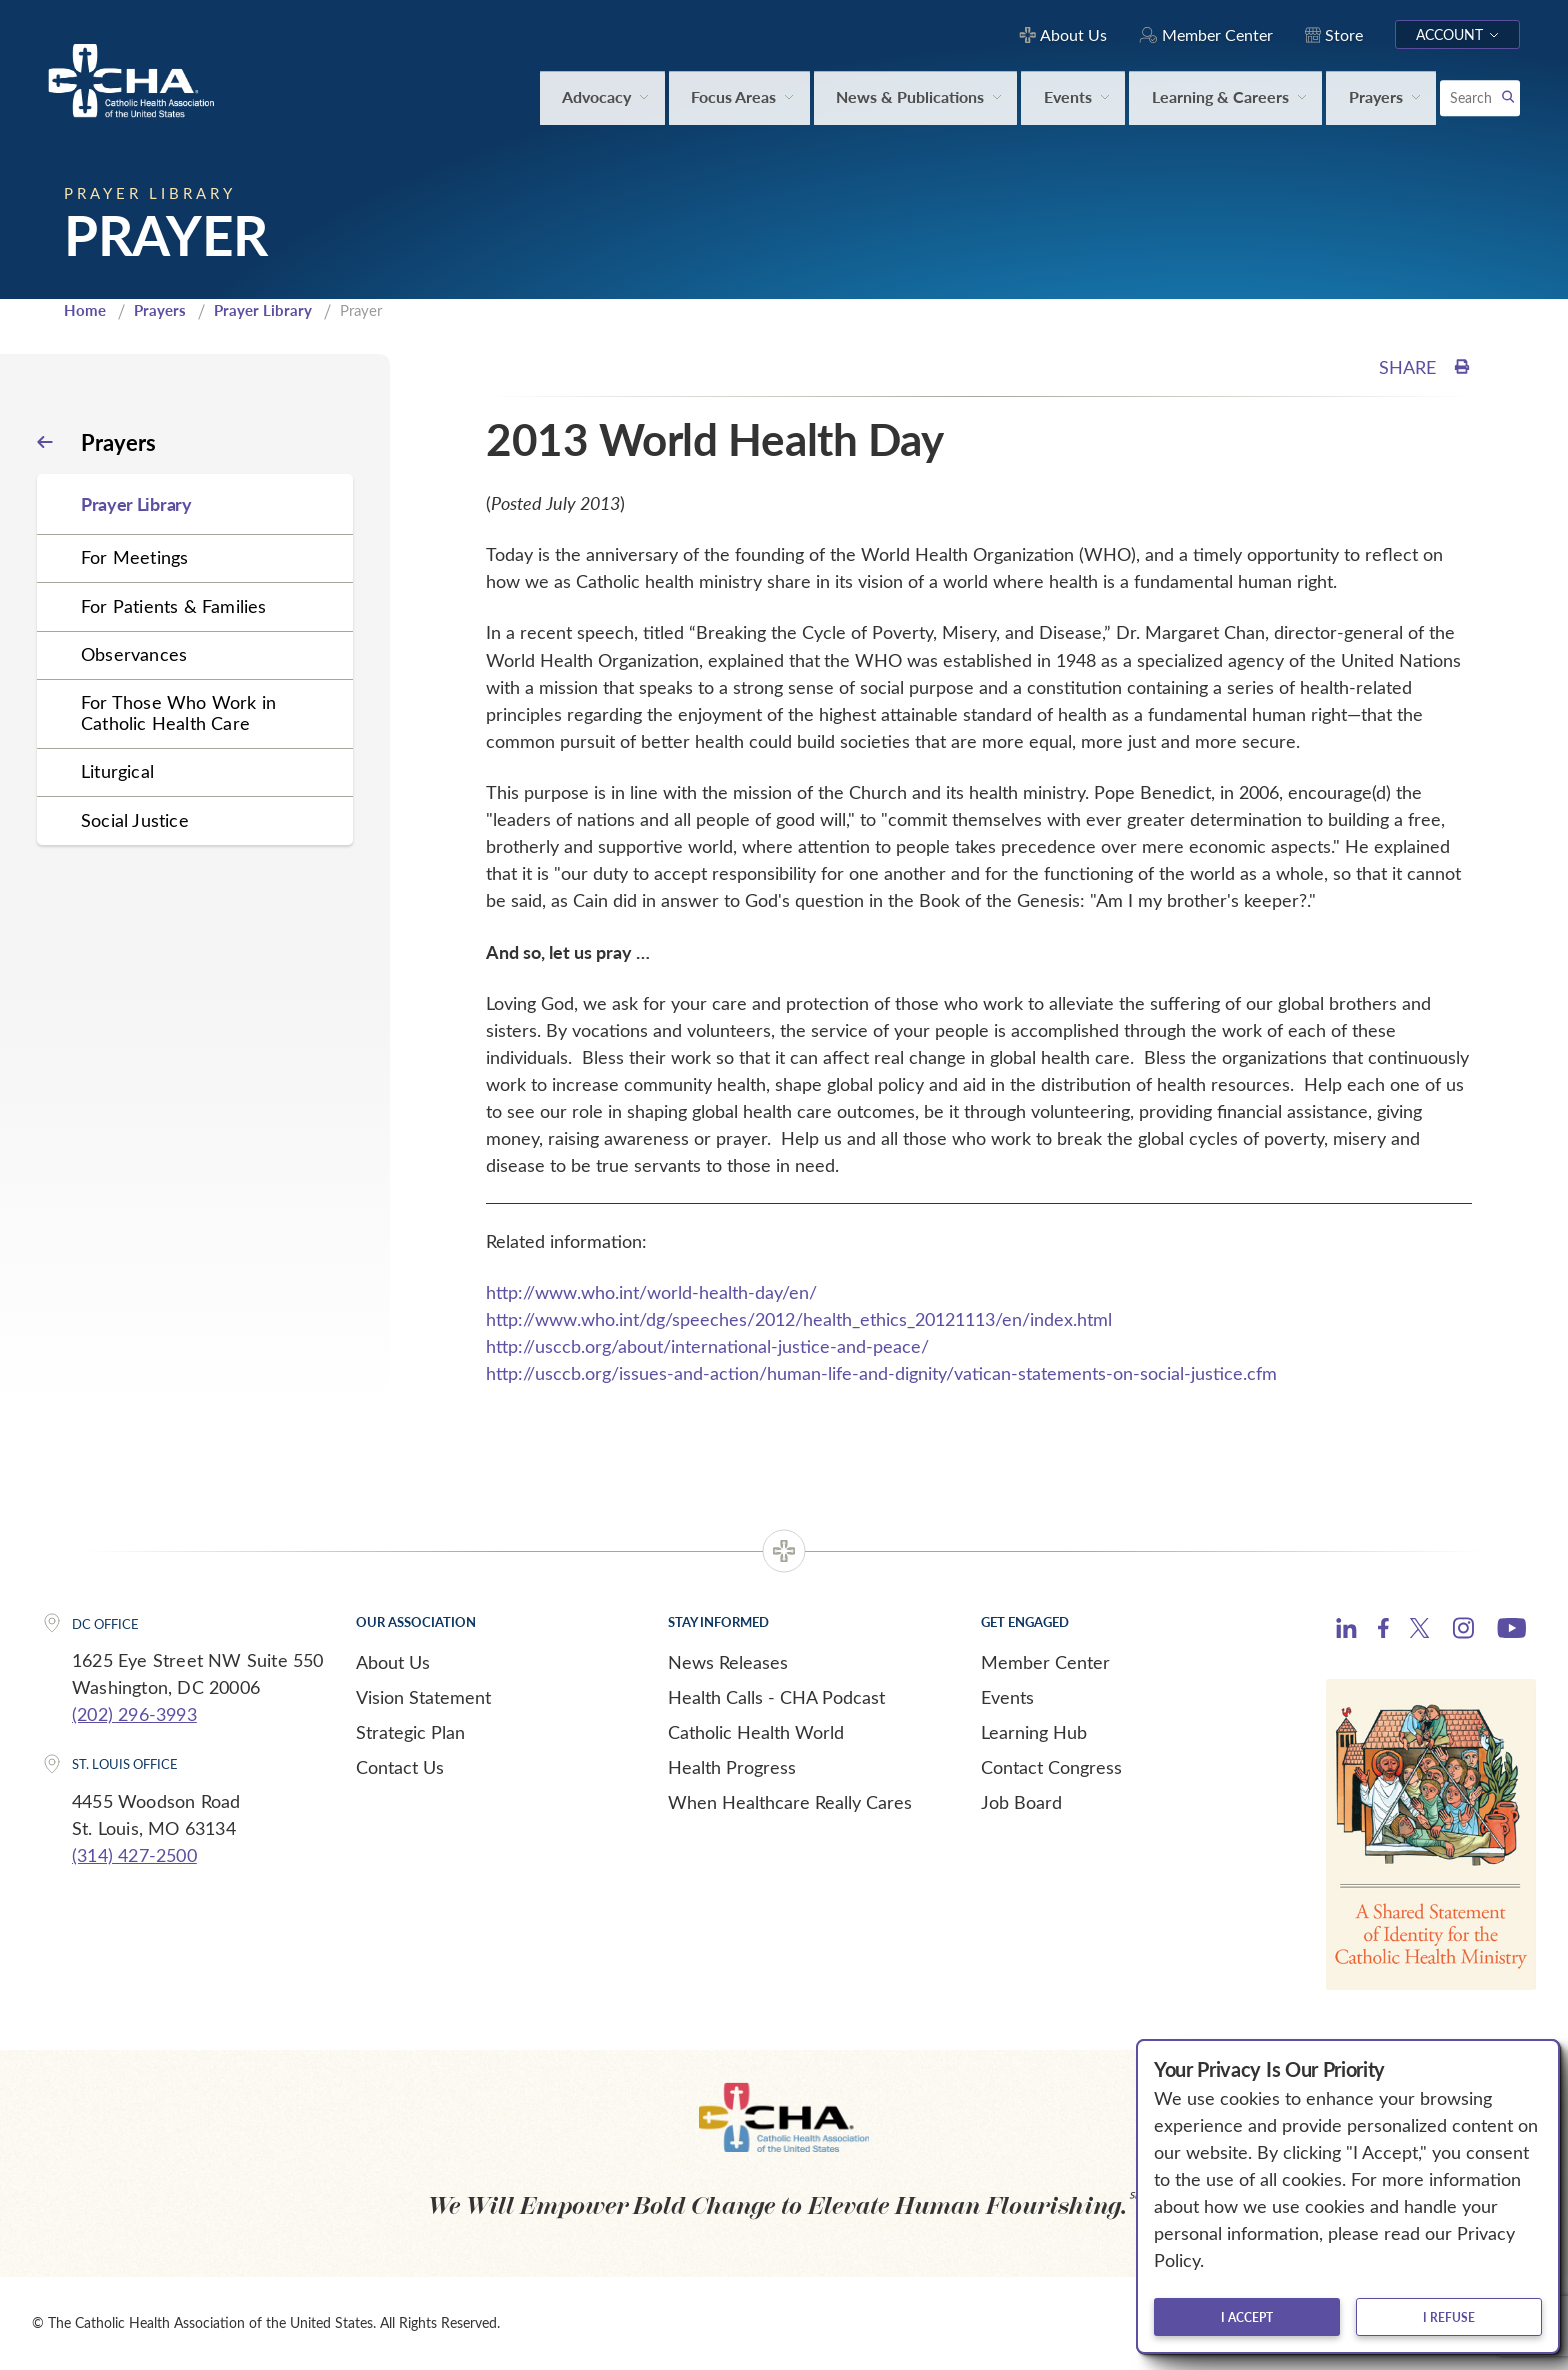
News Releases (728, 1662)
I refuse (1449, 2317)
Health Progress (732, 1767)
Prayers (160, 310)
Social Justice (135, 820)
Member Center (1045, 1662)
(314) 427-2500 (134, 1855)
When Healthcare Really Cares (790, 1802)
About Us (393, 1662)
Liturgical (117, 771)
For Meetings (134, 557)
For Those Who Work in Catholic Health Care (178, 712)
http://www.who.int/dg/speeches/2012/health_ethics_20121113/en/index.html (799, 1319)
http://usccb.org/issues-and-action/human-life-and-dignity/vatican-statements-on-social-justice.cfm (881, 1373)
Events (1007, 1697)
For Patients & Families (174, 606)
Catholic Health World (756, 1732)
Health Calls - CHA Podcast (776, 1697)
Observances (134, 654)
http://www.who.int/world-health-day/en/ (651, 1292)
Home (85, 310)
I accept (1247, 2317)
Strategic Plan (410, 1732)
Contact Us (400, 1767)
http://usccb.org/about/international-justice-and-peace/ (707, 1346)
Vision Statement (423, 1697)
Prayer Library (263, 310)
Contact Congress (1051, 1767)
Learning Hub (1034, 1732)
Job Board (1021, 1802)
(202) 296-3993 (134, 1714)
